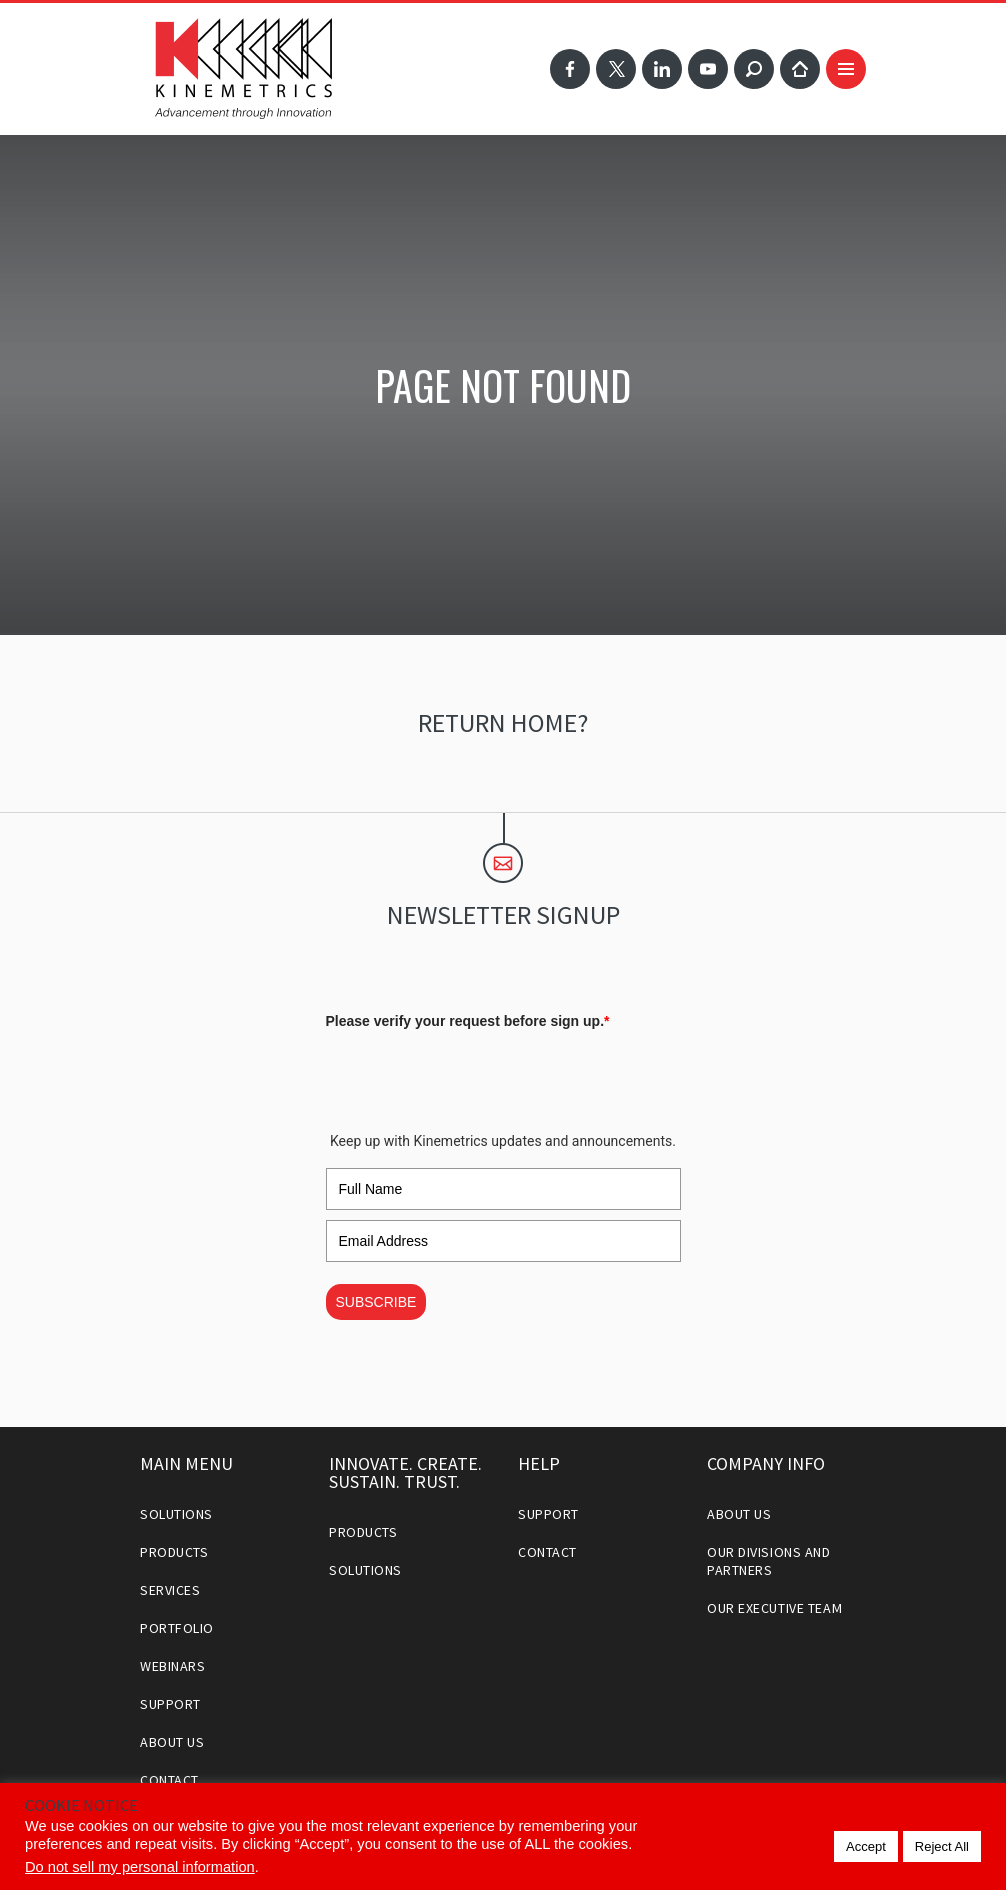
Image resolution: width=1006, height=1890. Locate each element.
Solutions (176, 1514)
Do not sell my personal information (140, 1867)
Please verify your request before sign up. (468, 1021)
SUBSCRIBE (376, 1302)
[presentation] (478, 1076)
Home (800, 69)
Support (170, 1704)
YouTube (708, 69)
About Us (172, 1742)
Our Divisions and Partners (769, 1561)
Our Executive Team (774, 1608)
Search (754, 69)
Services (170, 1590)
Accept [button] (866, 1846)
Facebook (570, 69)
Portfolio (177, 1628)
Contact (169, 1780)
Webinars (172, 1666)
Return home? (503, 722)
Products (174, 1552)
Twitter (616, 69)
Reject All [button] (942, 1846)
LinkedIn (662, 69)
